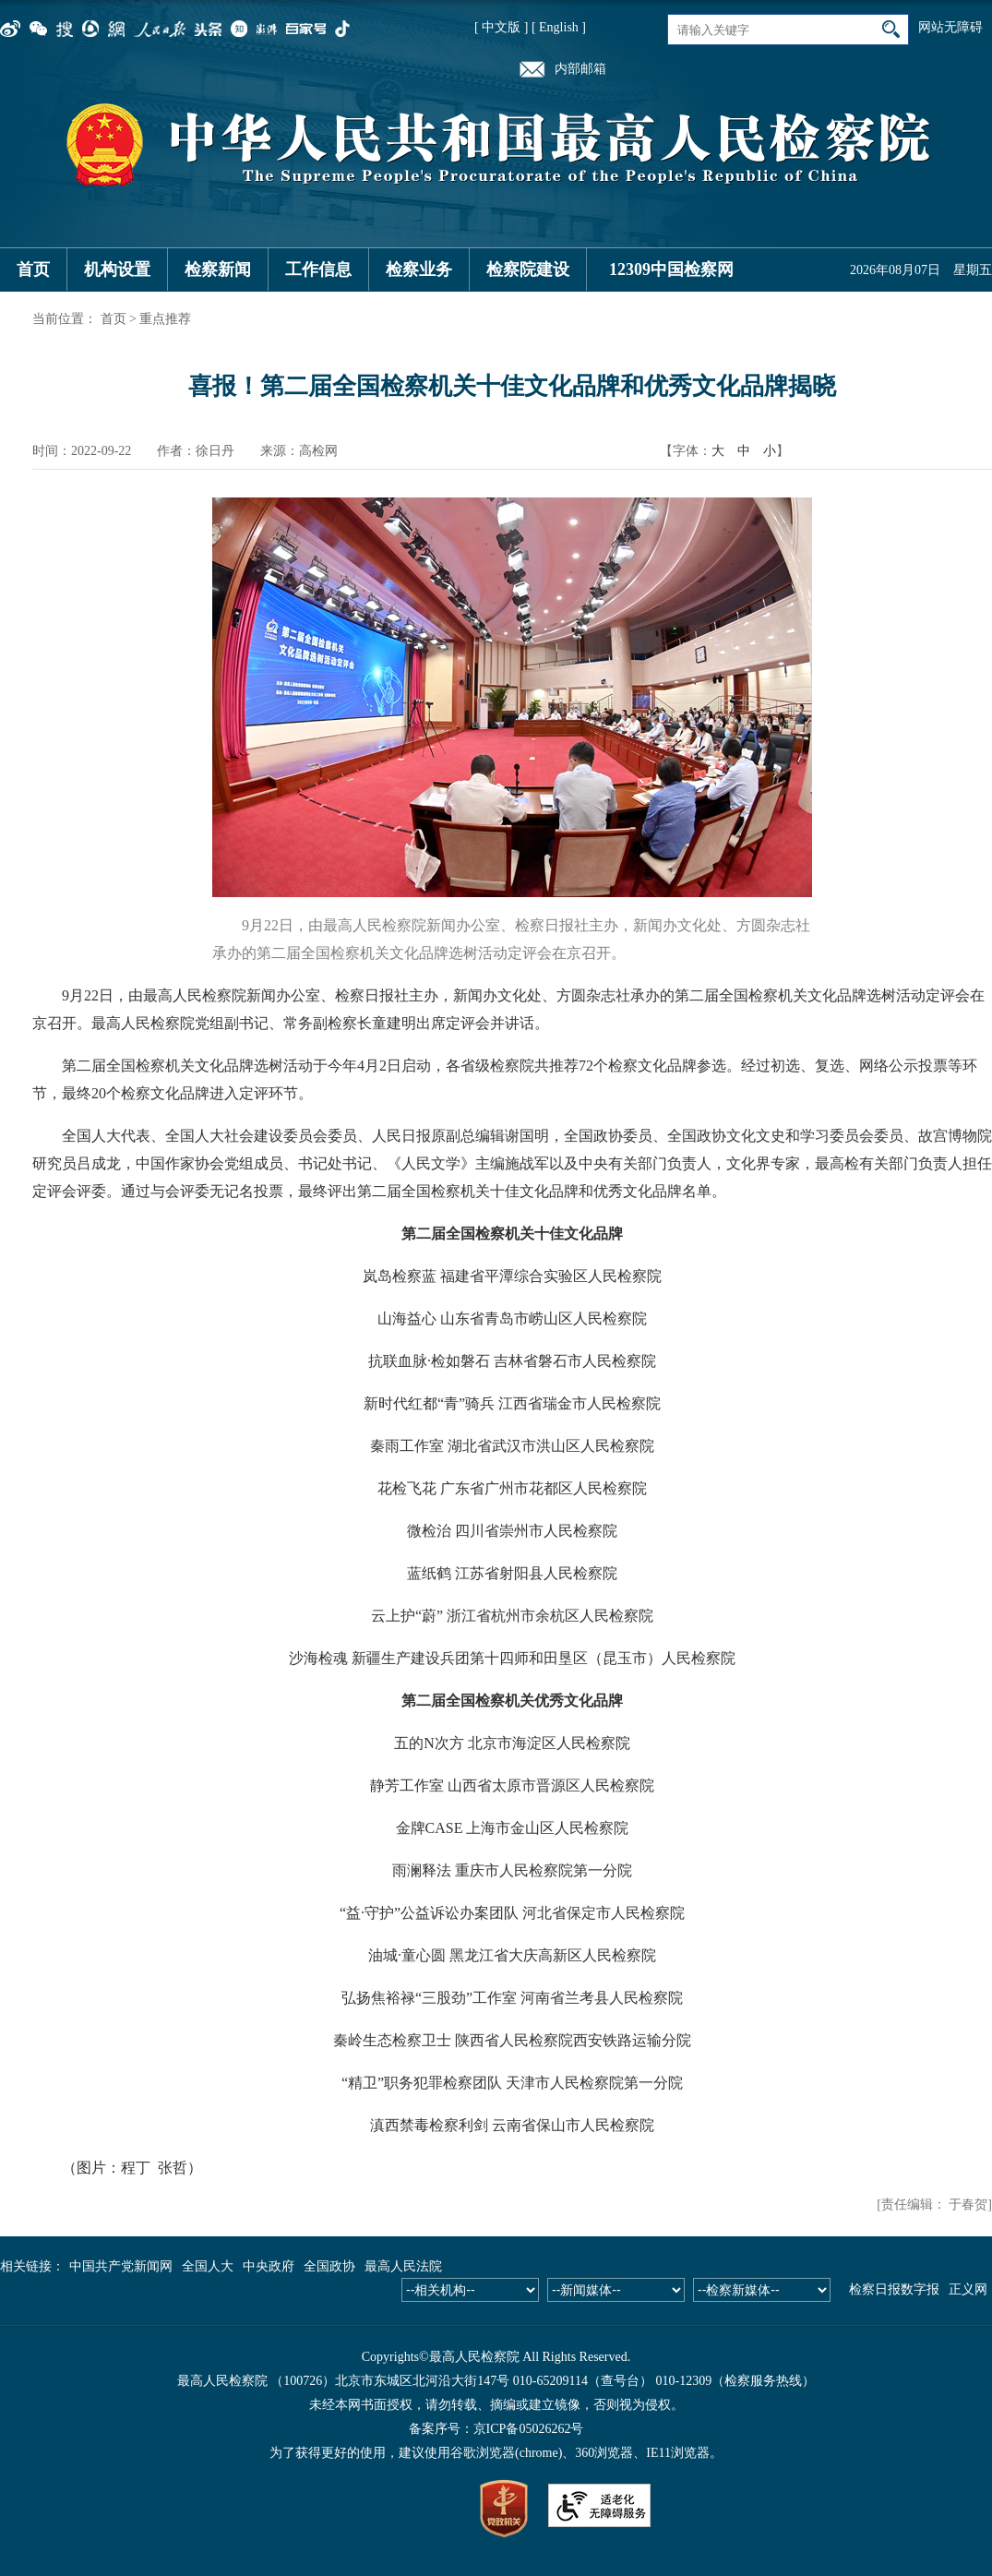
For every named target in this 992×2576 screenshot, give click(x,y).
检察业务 (419, 269)
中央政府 (268, 2266)
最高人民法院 (403, 2266)
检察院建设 (527, 269)
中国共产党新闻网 (121, 2266)
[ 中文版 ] (501, 27)
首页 (33, 269)
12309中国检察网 (671, 269)
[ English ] (559, 27)
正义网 (968, 2289)
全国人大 (207, 2266)
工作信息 (318, 269)
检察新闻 (218, 269)
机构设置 (117, 269)
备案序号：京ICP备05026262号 (496, 2429)
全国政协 (329, 2266)
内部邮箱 (580, 69)
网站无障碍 (950, 27)
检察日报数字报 (894, 2289)
